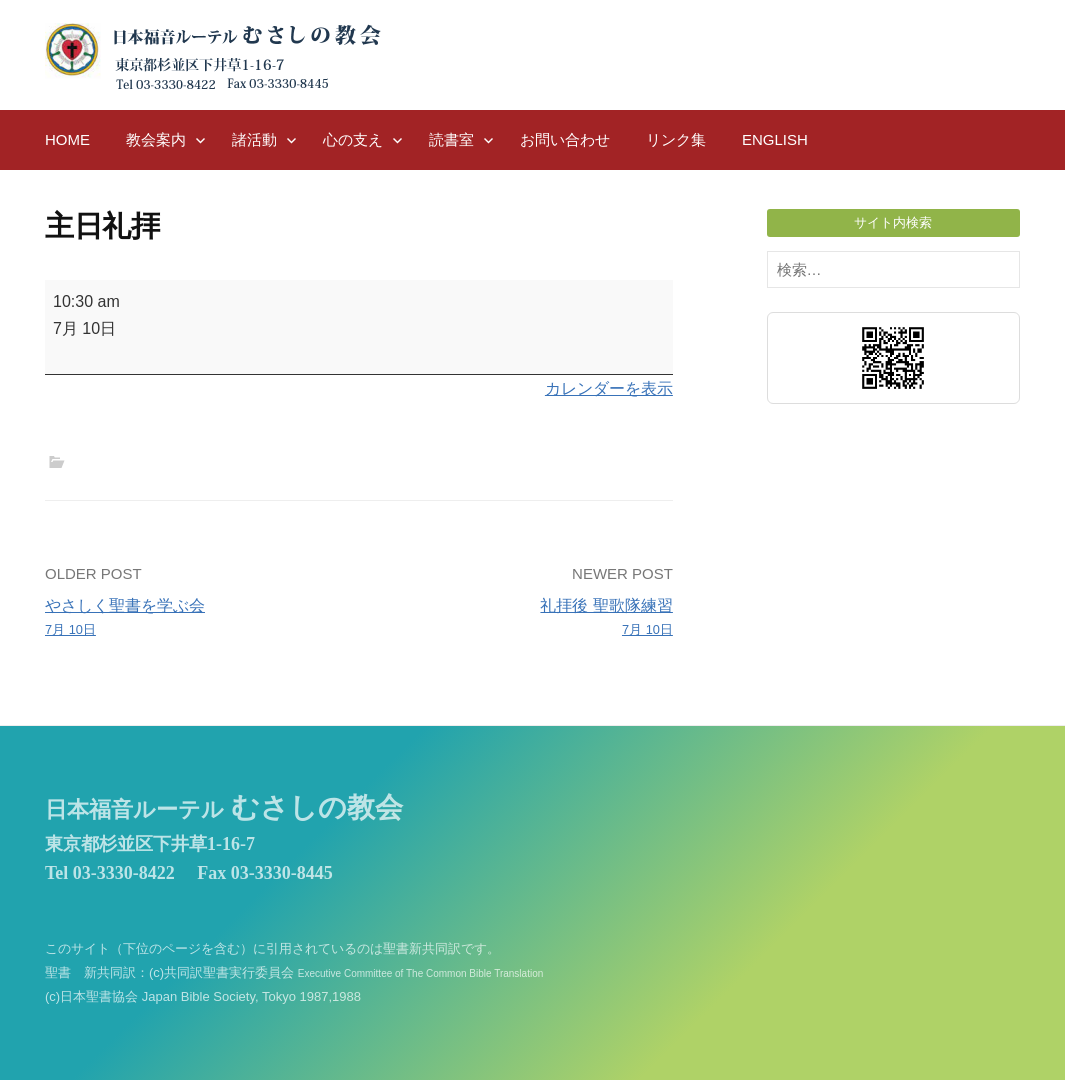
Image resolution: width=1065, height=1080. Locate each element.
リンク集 (676, 139)
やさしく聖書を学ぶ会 (195, 619)
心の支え (353, 139)
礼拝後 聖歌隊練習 (522, 619)
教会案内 (156, 139)
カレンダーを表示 (609, 388)
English (775, 139)
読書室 (451, 139)
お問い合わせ (565, 139)
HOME (67, 139)
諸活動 (254, 139)
